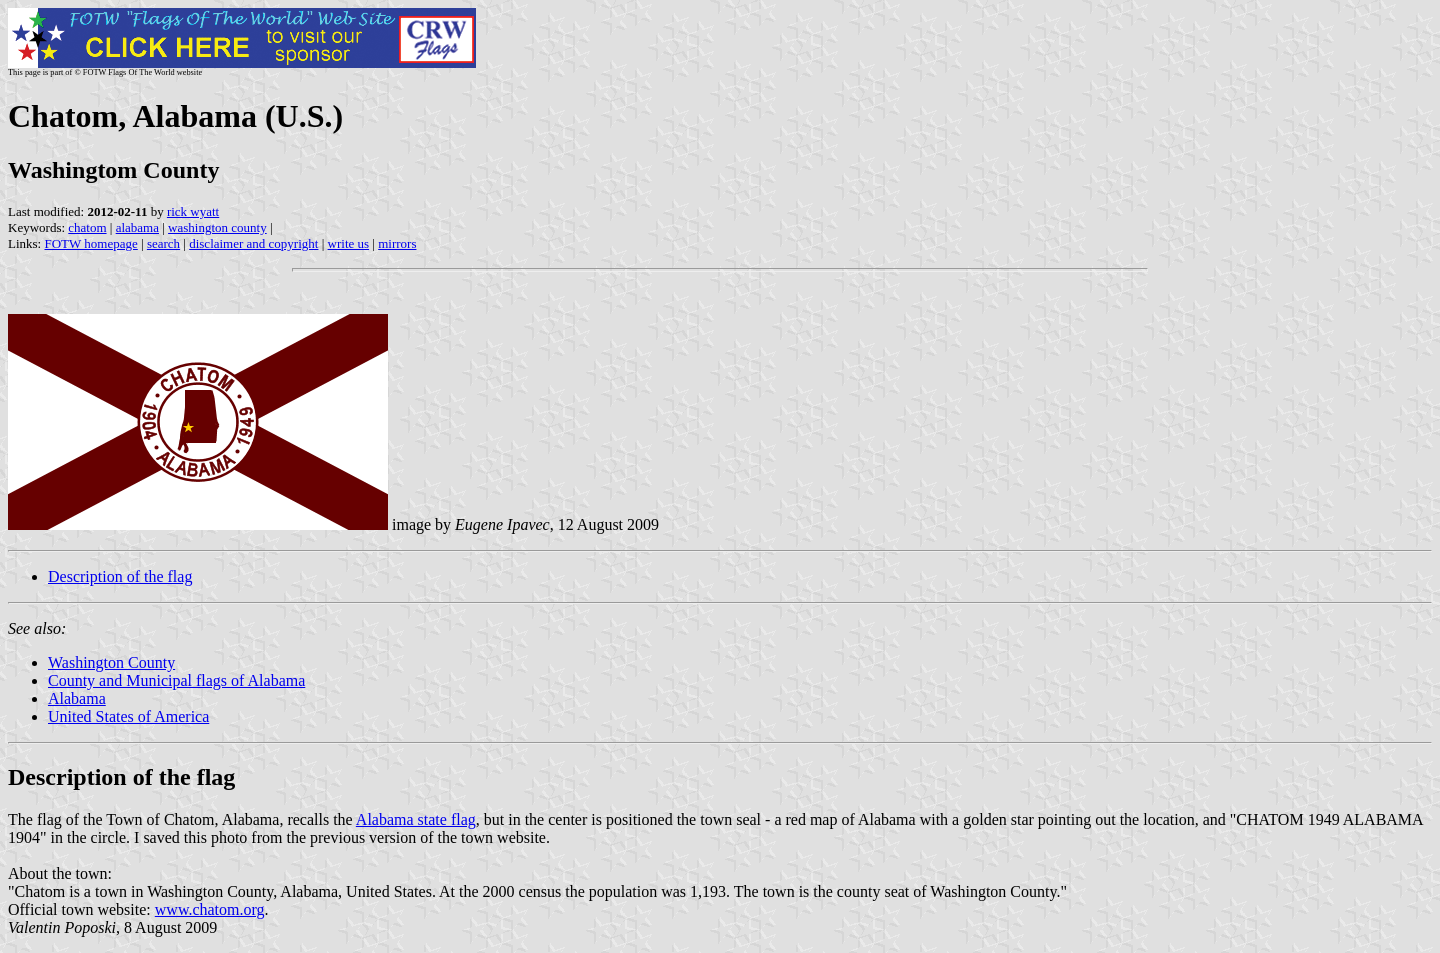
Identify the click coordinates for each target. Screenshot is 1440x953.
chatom (87, 227)
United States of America (128, 716)
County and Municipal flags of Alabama (176, 680)
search (163, 243)
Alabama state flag (416, 819)
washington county (217, 227)
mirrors (397, 243)
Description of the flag (120, 576)
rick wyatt (193, 211)
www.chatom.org (210, 909)
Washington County (111, 662)
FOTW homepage (90, 243)
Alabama (77, 698)
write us (349, 243)
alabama (137, 227)
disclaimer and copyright (253, 243)
